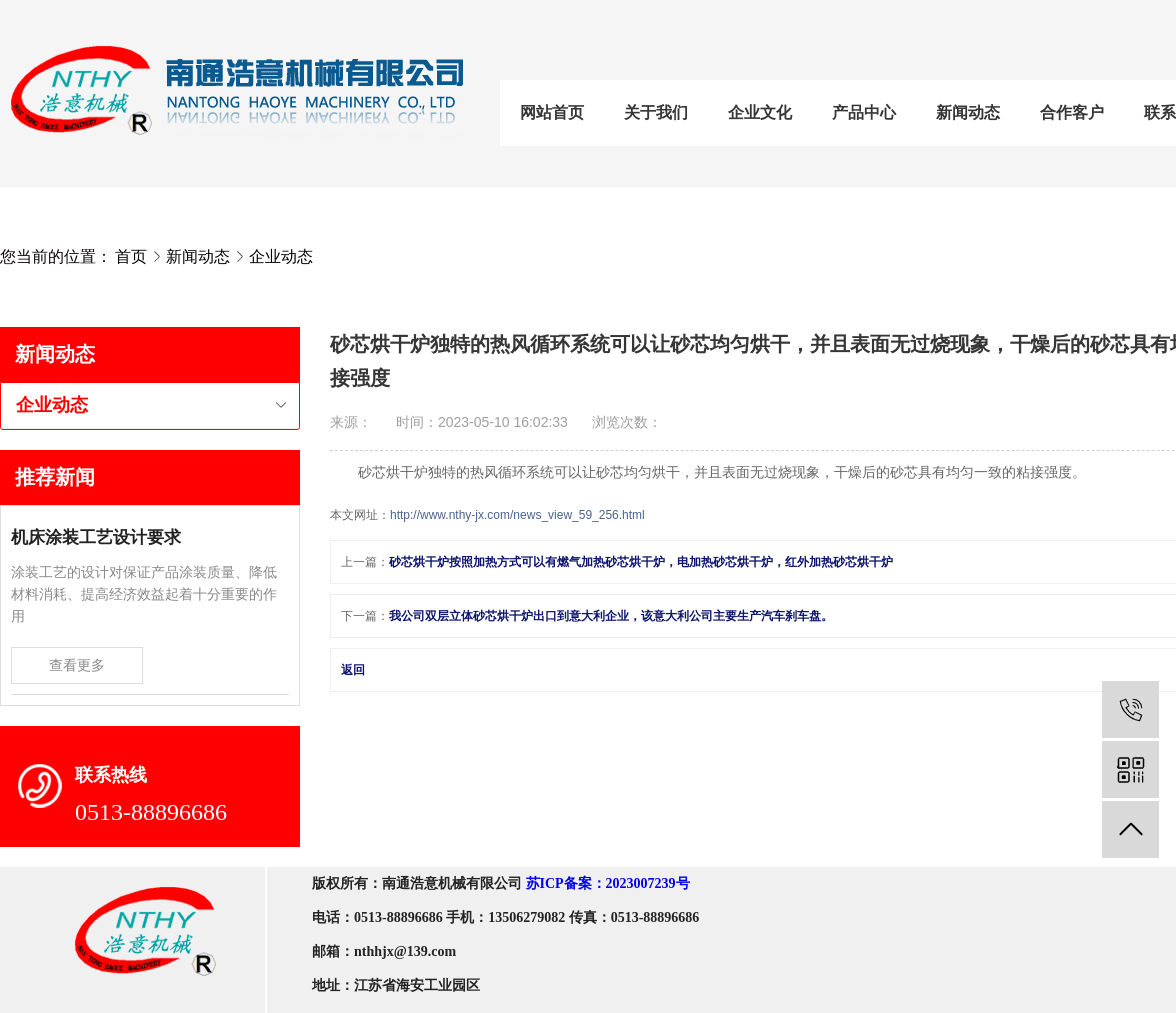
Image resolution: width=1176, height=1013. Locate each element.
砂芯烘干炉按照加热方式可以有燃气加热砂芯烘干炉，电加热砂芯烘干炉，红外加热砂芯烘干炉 (641, 562)
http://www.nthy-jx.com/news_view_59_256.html (517, 515)
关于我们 (656, 112)
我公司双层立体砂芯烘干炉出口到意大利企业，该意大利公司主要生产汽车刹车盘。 (611, 616)
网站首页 (552, 112)
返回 (353, 670)
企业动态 (281, 256)
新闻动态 (968, 112)
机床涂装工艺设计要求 (96, 537)
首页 (131, 256)
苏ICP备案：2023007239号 (608, 883)
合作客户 (1072, 112)
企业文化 (760, 112)
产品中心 (864, 112)
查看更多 (77, 665)
